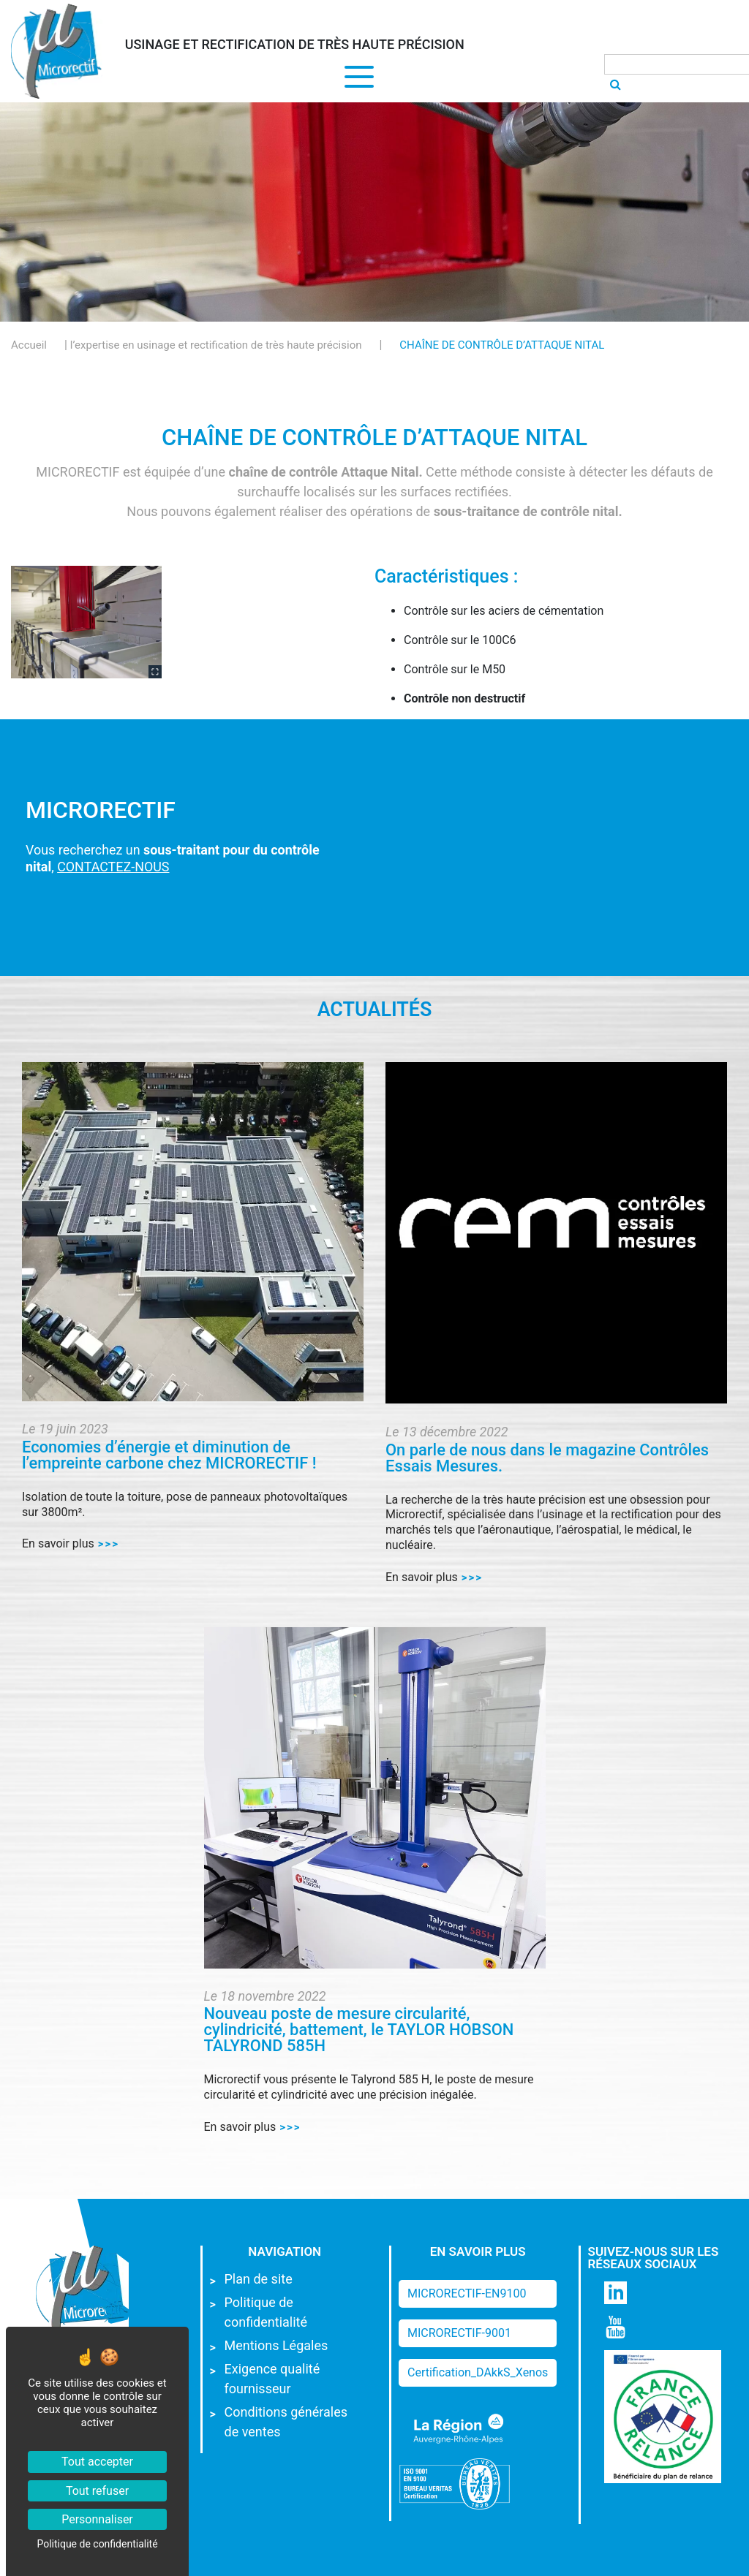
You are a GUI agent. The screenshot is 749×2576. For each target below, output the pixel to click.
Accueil (29, 345)
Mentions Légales (276, 2345)
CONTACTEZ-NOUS (113, 866)
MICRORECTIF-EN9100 (466, 2293)
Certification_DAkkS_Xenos (477, 2372)
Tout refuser (97, 2491)
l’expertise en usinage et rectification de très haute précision (216, 345)
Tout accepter (97, 2462)
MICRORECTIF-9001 (459, 2333)
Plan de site (259, 2279)
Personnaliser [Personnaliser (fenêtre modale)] (97, 2519)
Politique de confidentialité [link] (97, 2544)
